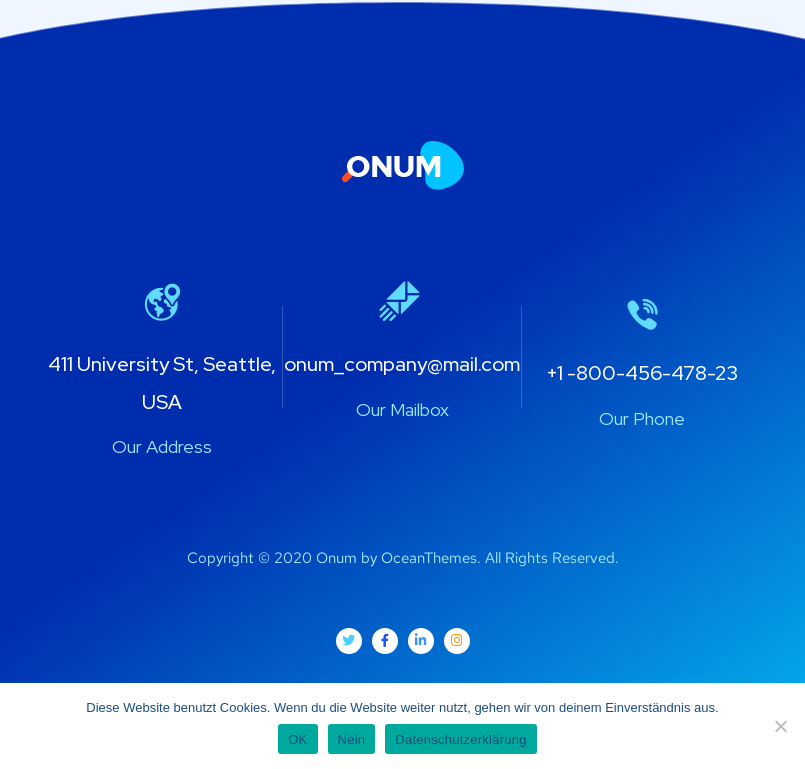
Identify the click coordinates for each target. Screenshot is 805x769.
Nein (352, 739)
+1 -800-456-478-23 (642, 373)
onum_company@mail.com (402, 364)
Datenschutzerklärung (460, 739)
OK (297, 739)
